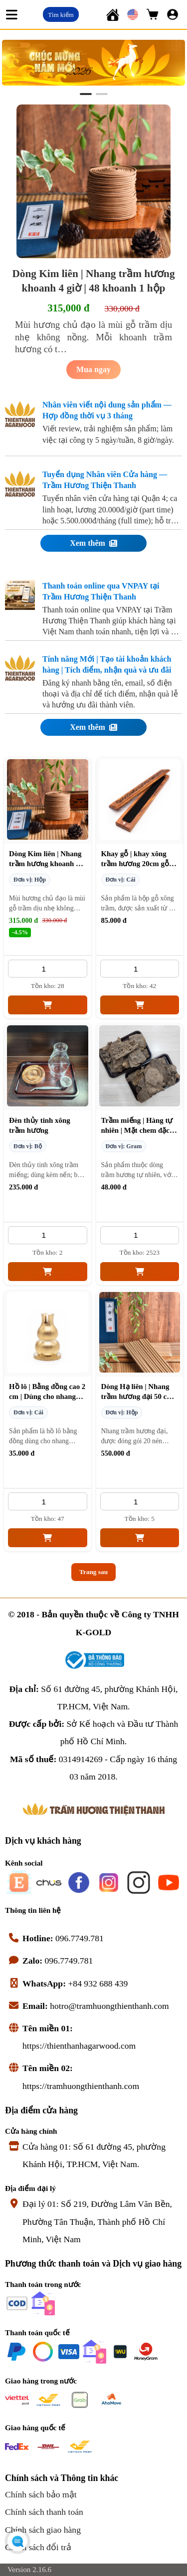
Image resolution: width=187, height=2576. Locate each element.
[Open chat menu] (17, 2541)
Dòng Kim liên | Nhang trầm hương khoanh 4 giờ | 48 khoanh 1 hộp (45, 864)
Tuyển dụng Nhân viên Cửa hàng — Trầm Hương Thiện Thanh (104, 480)
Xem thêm (93, 543)
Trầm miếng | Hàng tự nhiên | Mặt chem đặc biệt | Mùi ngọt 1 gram (137, 1130)
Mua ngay (93, 369)
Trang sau (93, 1572)
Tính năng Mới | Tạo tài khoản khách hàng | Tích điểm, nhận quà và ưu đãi (107, 664)
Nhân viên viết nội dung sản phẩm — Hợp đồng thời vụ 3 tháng (107, 410)
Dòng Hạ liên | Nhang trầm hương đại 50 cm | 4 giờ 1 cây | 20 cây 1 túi (139, 1396)
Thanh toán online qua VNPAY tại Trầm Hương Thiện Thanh (100, 591)
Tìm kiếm (60, 14)
